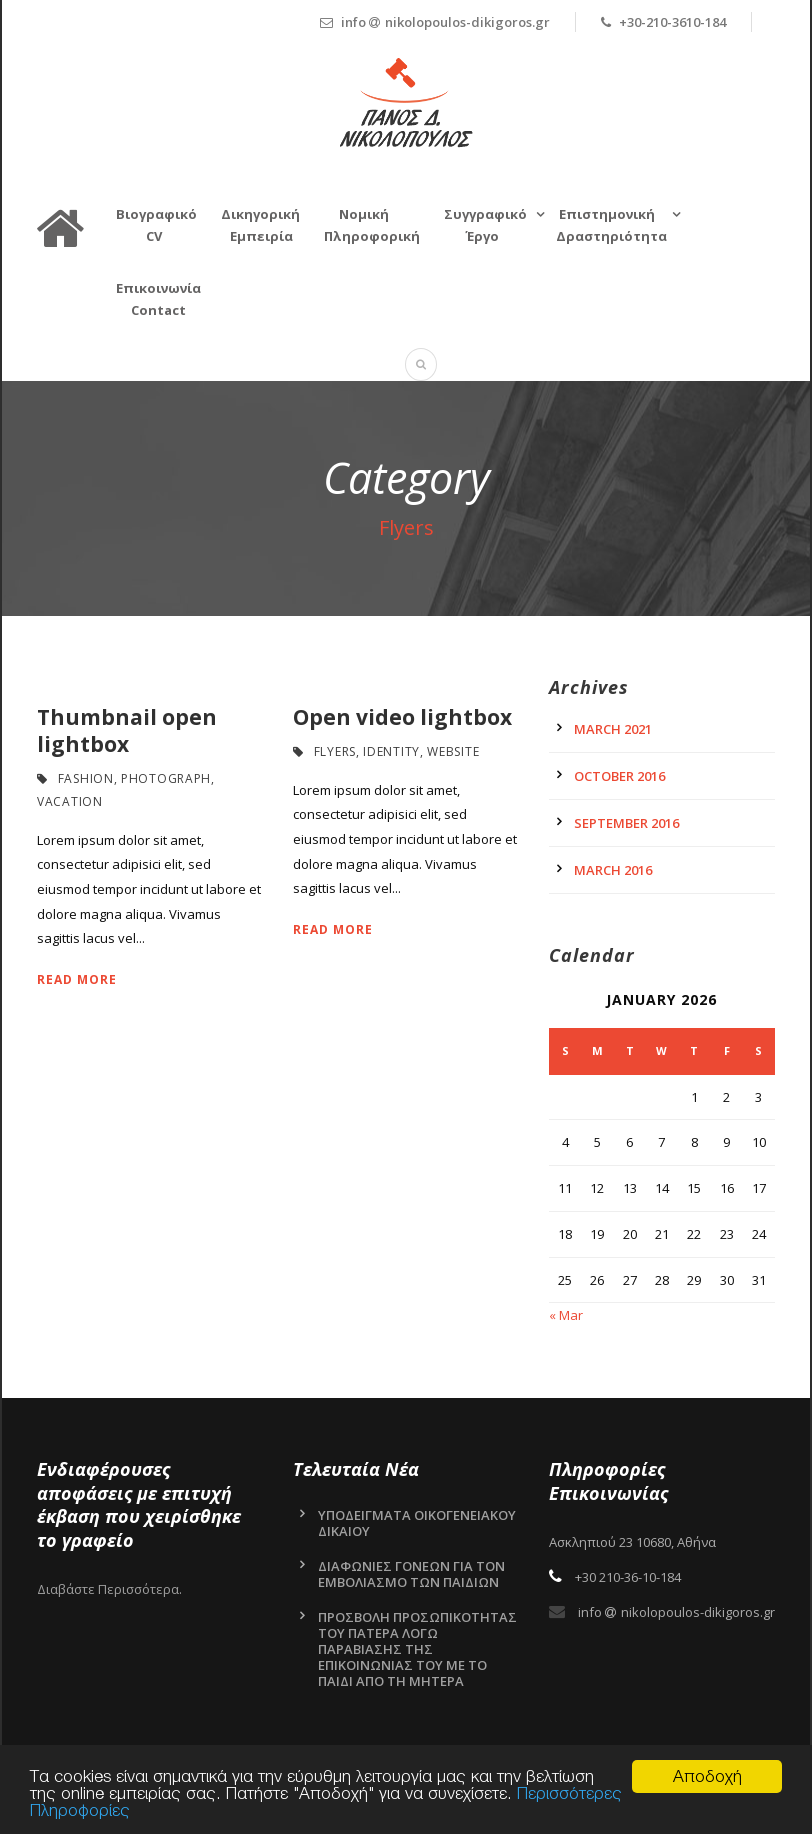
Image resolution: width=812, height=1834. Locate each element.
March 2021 (613, 729)
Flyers (335, 751)
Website (453, 751)
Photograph (166, 778)
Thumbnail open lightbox (127, 730)
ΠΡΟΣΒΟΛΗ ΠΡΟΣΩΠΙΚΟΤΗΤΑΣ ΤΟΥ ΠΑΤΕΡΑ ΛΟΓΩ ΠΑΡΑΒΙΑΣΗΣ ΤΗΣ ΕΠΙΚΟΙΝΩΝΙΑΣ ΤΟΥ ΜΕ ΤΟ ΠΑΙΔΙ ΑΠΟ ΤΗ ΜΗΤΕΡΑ (417, 1649)
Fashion (86, 778)
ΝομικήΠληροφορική (372, 225)
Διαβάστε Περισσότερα (108, 1589)
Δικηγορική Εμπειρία (260, 225)
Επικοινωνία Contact (158, 299)
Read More (77, 979)
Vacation (70, 801)
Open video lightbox (402, 717)
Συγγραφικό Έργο (485, 225)
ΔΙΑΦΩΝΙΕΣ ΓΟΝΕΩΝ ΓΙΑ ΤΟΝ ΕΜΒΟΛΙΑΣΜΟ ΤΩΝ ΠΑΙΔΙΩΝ (411, 1574)
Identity (391, 751)
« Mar (566, 1315)
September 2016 (626, 823)
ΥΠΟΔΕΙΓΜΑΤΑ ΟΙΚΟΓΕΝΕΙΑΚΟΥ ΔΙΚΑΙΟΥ (417, 1523)
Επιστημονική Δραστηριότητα (611, 225)
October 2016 (619, 776)
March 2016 (613, 870)
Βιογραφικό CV (156, 225)
